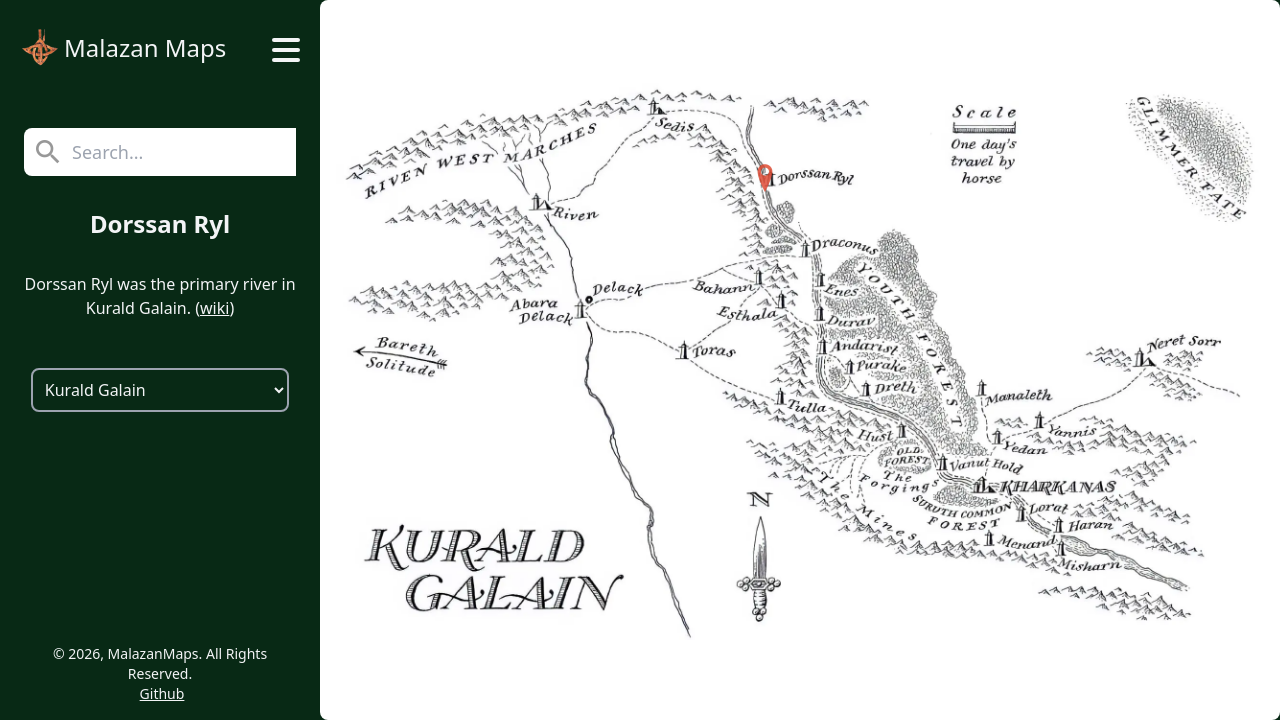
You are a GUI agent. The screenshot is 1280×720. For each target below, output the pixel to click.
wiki (214, 308)
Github (162, 693)
